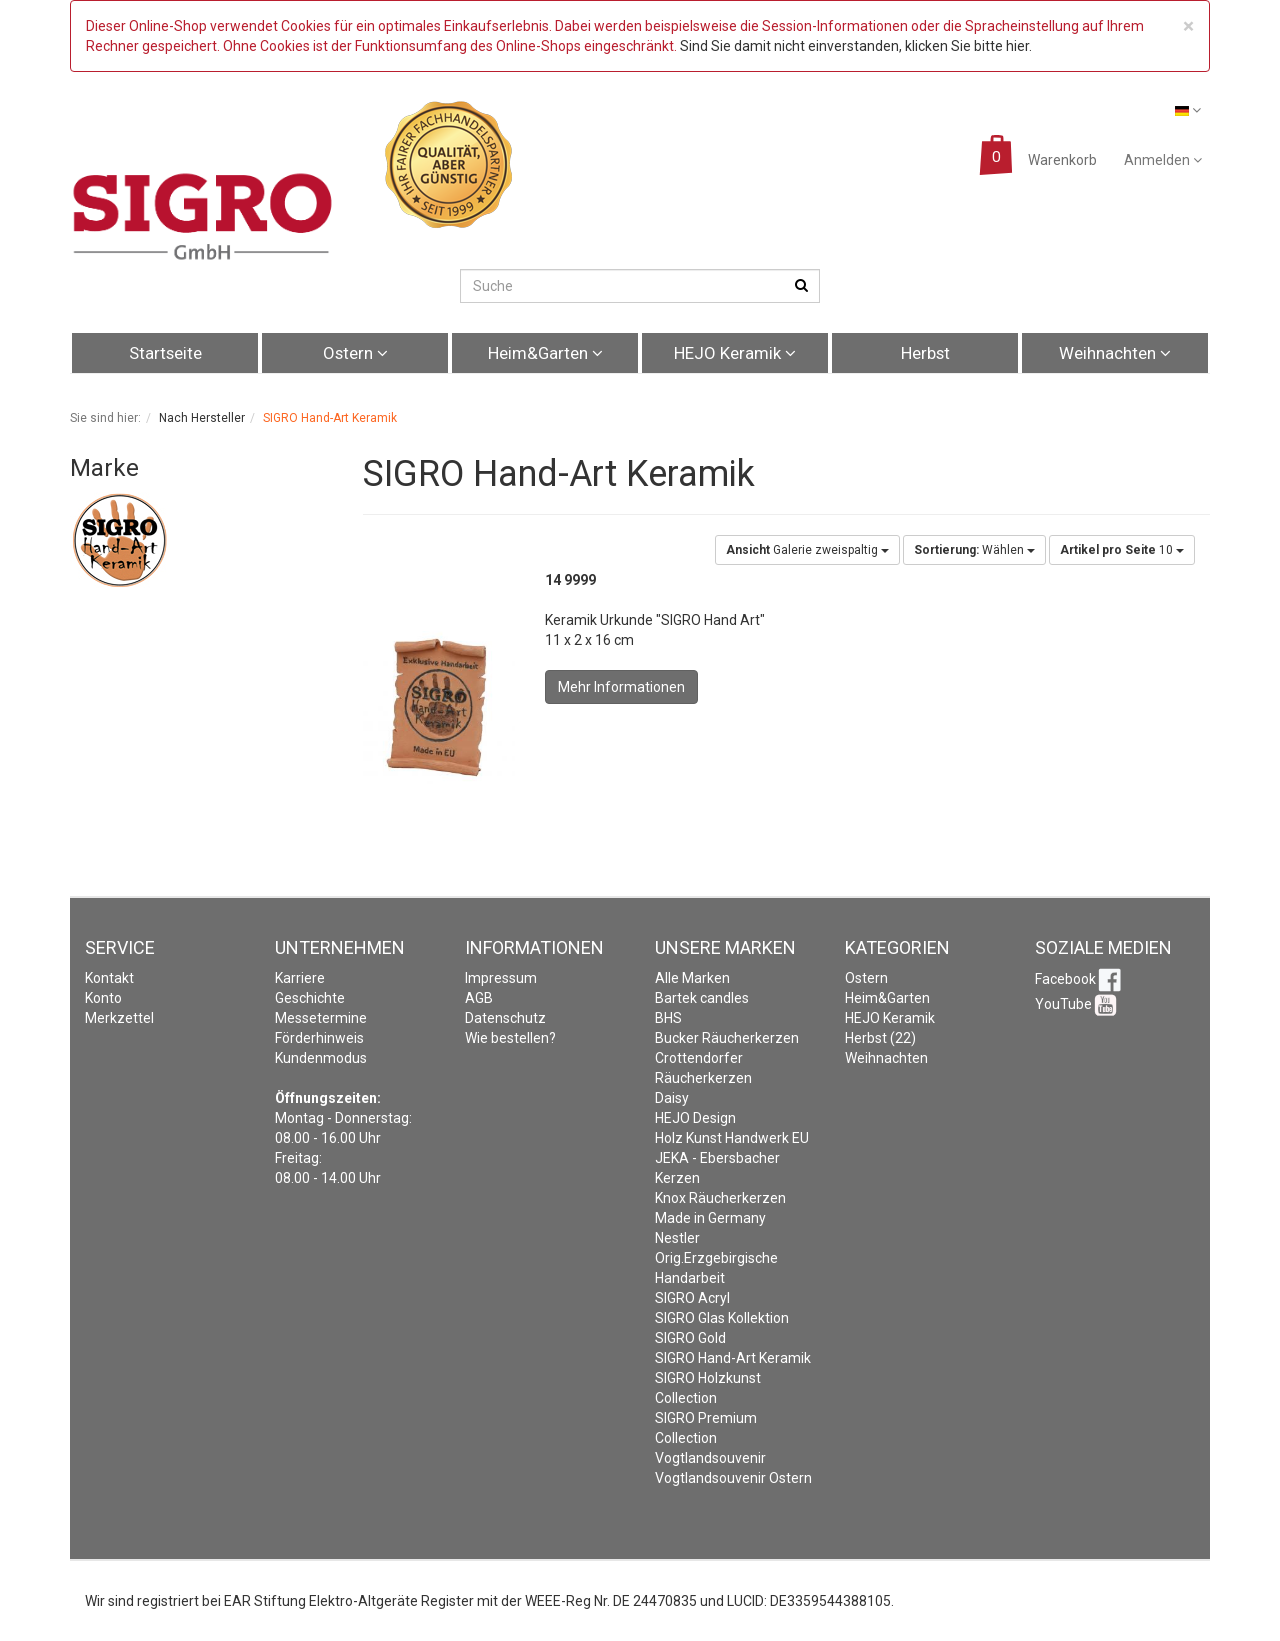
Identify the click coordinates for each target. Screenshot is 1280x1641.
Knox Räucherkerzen (720, 1198)
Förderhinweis (319, 1038)
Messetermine (321, 1018)
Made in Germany (710, 1218)
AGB (479, 998)
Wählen (974, 550)
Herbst (925, 353)
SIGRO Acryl (692, 1298)
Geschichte (310, 998)
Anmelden (1163, 160)
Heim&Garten (545, 353)
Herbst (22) (880, 1038)
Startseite (165, 353)
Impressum (501, 978)
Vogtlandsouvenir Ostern (733, 1478)
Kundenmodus (321, 1058)
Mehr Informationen (621, 687)
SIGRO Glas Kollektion (722, 1318)
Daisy (672, 1098)
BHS (668, 1018)
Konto (103, 998)
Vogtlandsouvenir (710, 1458)
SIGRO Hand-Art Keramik (733, 1358)
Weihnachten (1115, 353)
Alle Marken (692, 978)
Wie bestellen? (510, 1038)
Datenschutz (505, 1018)
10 (1122, 550)
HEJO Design (695, 1118)
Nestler (677, 1238)
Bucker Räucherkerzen (727, 1038)
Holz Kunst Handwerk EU (732, 1138)
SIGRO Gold (690, 1338)
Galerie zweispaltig (807, 550)
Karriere (300, 978)
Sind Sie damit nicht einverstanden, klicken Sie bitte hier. (856, 46)
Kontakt (109, 978)
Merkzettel (119, 1018)
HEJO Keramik (735, 353)
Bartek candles (702, 998)
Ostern (355, 353)
